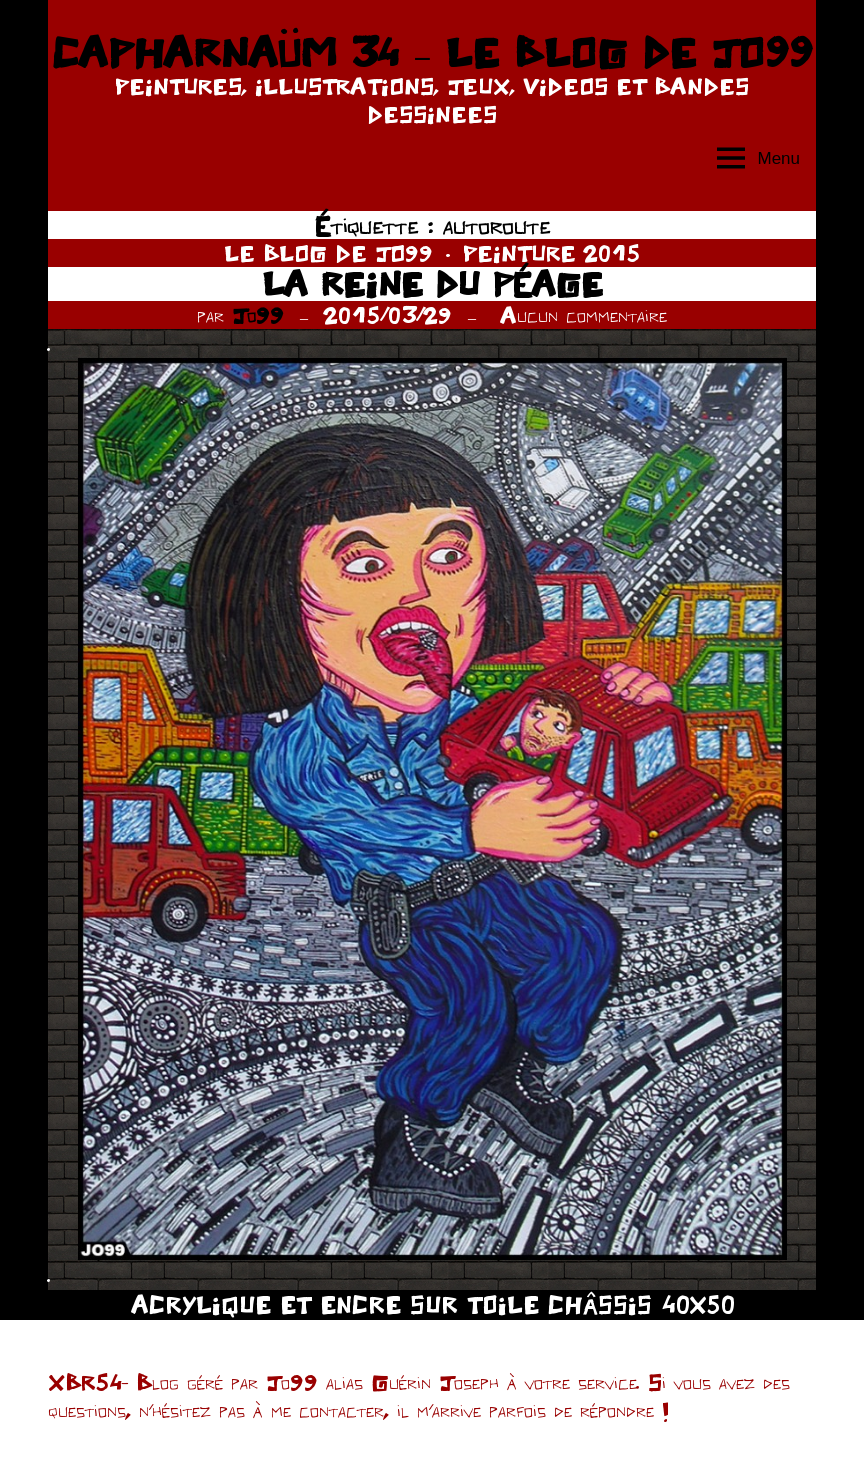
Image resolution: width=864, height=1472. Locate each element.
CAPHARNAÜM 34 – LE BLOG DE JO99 (431, 52)
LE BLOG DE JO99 (328, 253)
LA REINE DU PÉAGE (432, 283)
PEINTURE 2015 (551, 253)
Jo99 (258, 315)
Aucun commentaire (583, 315)
